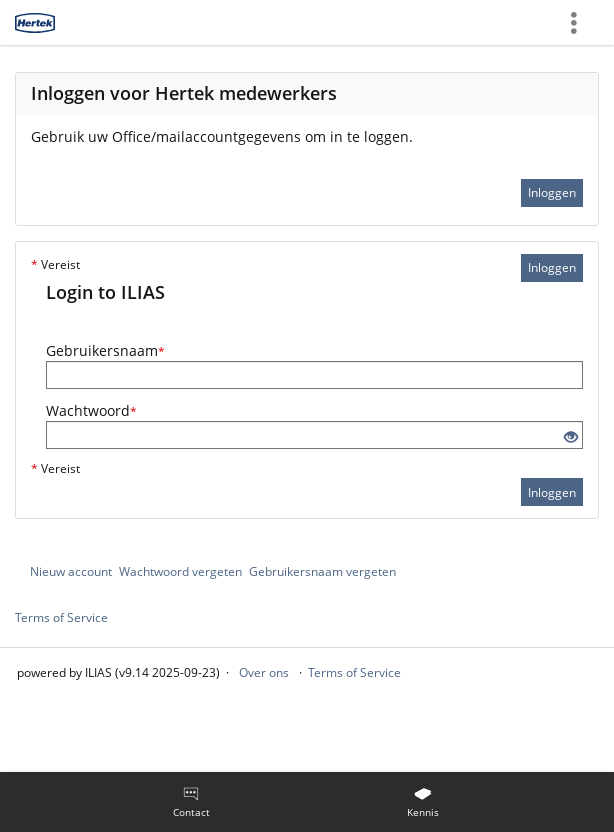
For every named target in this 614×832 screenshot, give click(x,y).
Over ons (264, 672)
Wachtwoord (91, 410)
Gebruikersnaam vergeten (322, 571)
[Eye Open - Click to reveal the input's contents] (571, 437)
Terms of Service (61, 617)
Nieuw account (71, 571)
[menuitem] (191, 802)
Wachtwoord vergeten (180, 571)
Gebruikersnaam (105, 350)
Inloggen (552, 192)
